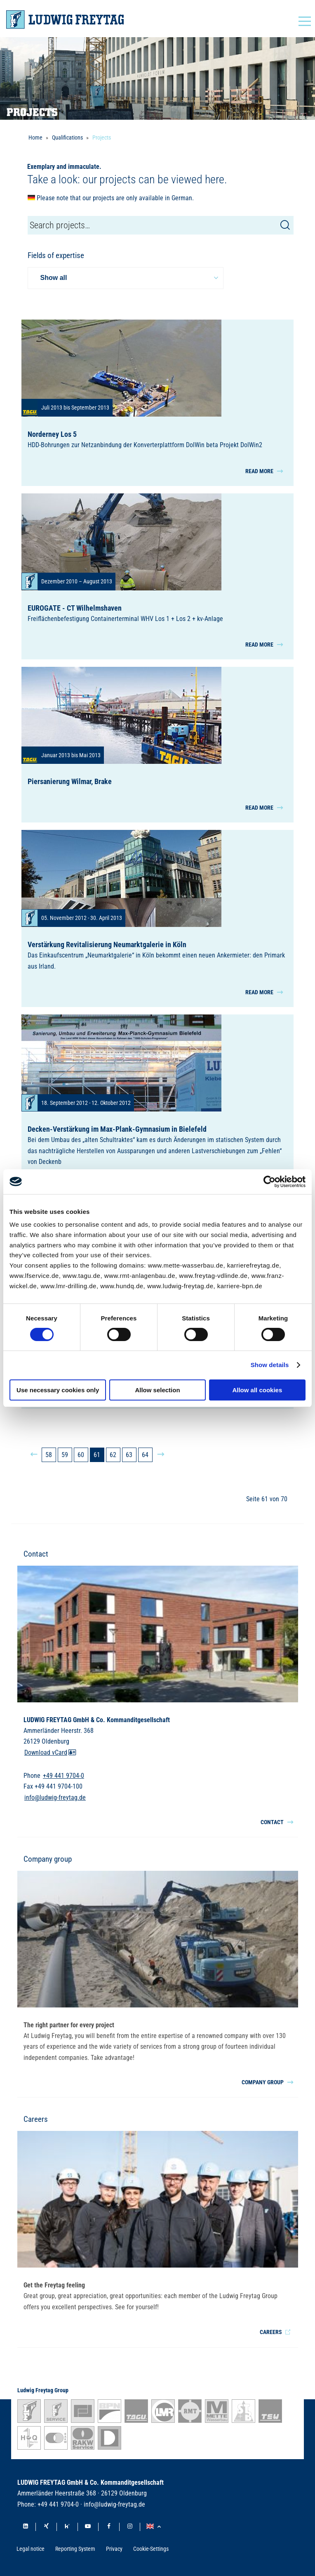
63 (129, 1455)
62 (113, 1455)
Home (35, 137)
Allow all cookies (257, 1389)
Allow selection (157, 1389)
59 (64, 1455)
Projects (101, 137)
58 (48, 1455)
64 (145, 1455)
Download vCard (50, 1752)
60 (81, 1455)
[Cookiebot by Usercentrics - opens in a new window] (269, 1181)
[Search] (285, 225)
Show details (270, 1364)
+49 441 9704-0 (63, 1776)
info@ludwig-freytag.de (55, 1797)
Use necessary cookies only (57, 1389)
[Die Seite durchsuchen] (161, 225)
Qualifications (67, 137)
